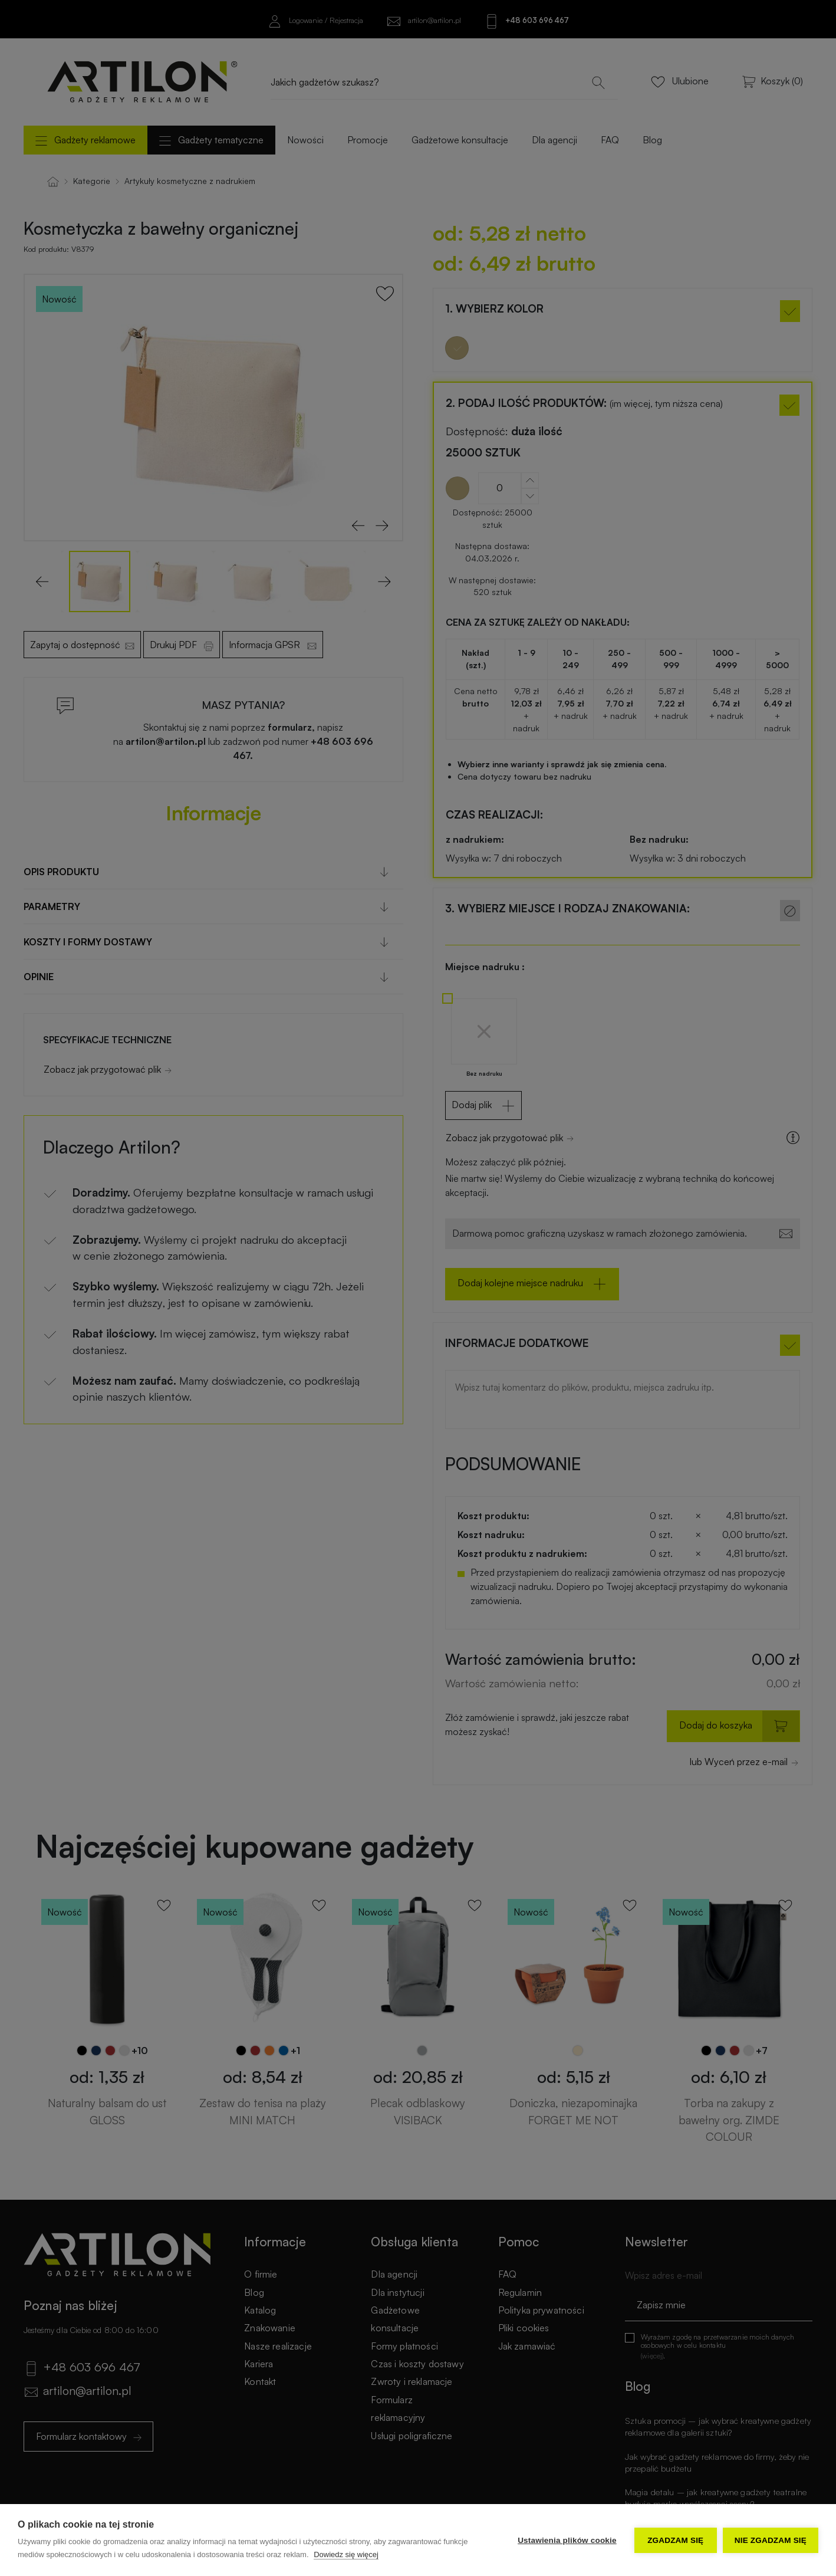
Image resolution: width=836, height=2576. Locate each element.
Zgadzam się (675, 2540)
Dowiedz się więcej (346, 2554)
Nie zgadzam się (771, 2540)
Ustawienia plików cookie (567, 2540)
